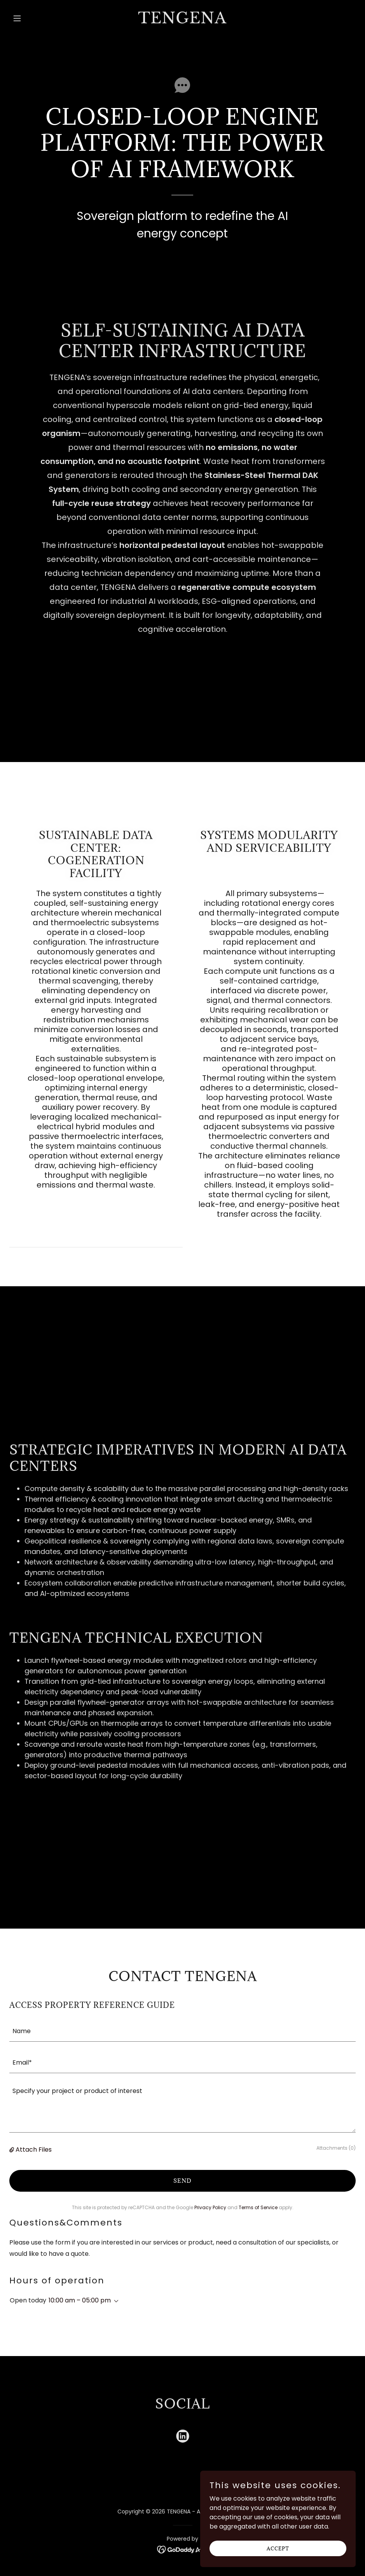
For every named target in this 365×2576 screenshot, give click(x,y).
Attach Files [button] (34, 2149)
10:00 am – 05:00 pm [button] (80, 2300)
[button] (35, 18)
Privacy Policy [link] (210, 2207)
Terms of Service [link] (258, 2207)
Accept (278, 2548)
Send (182, 2180)
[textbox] (182, 2031)
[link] (182, 21)
